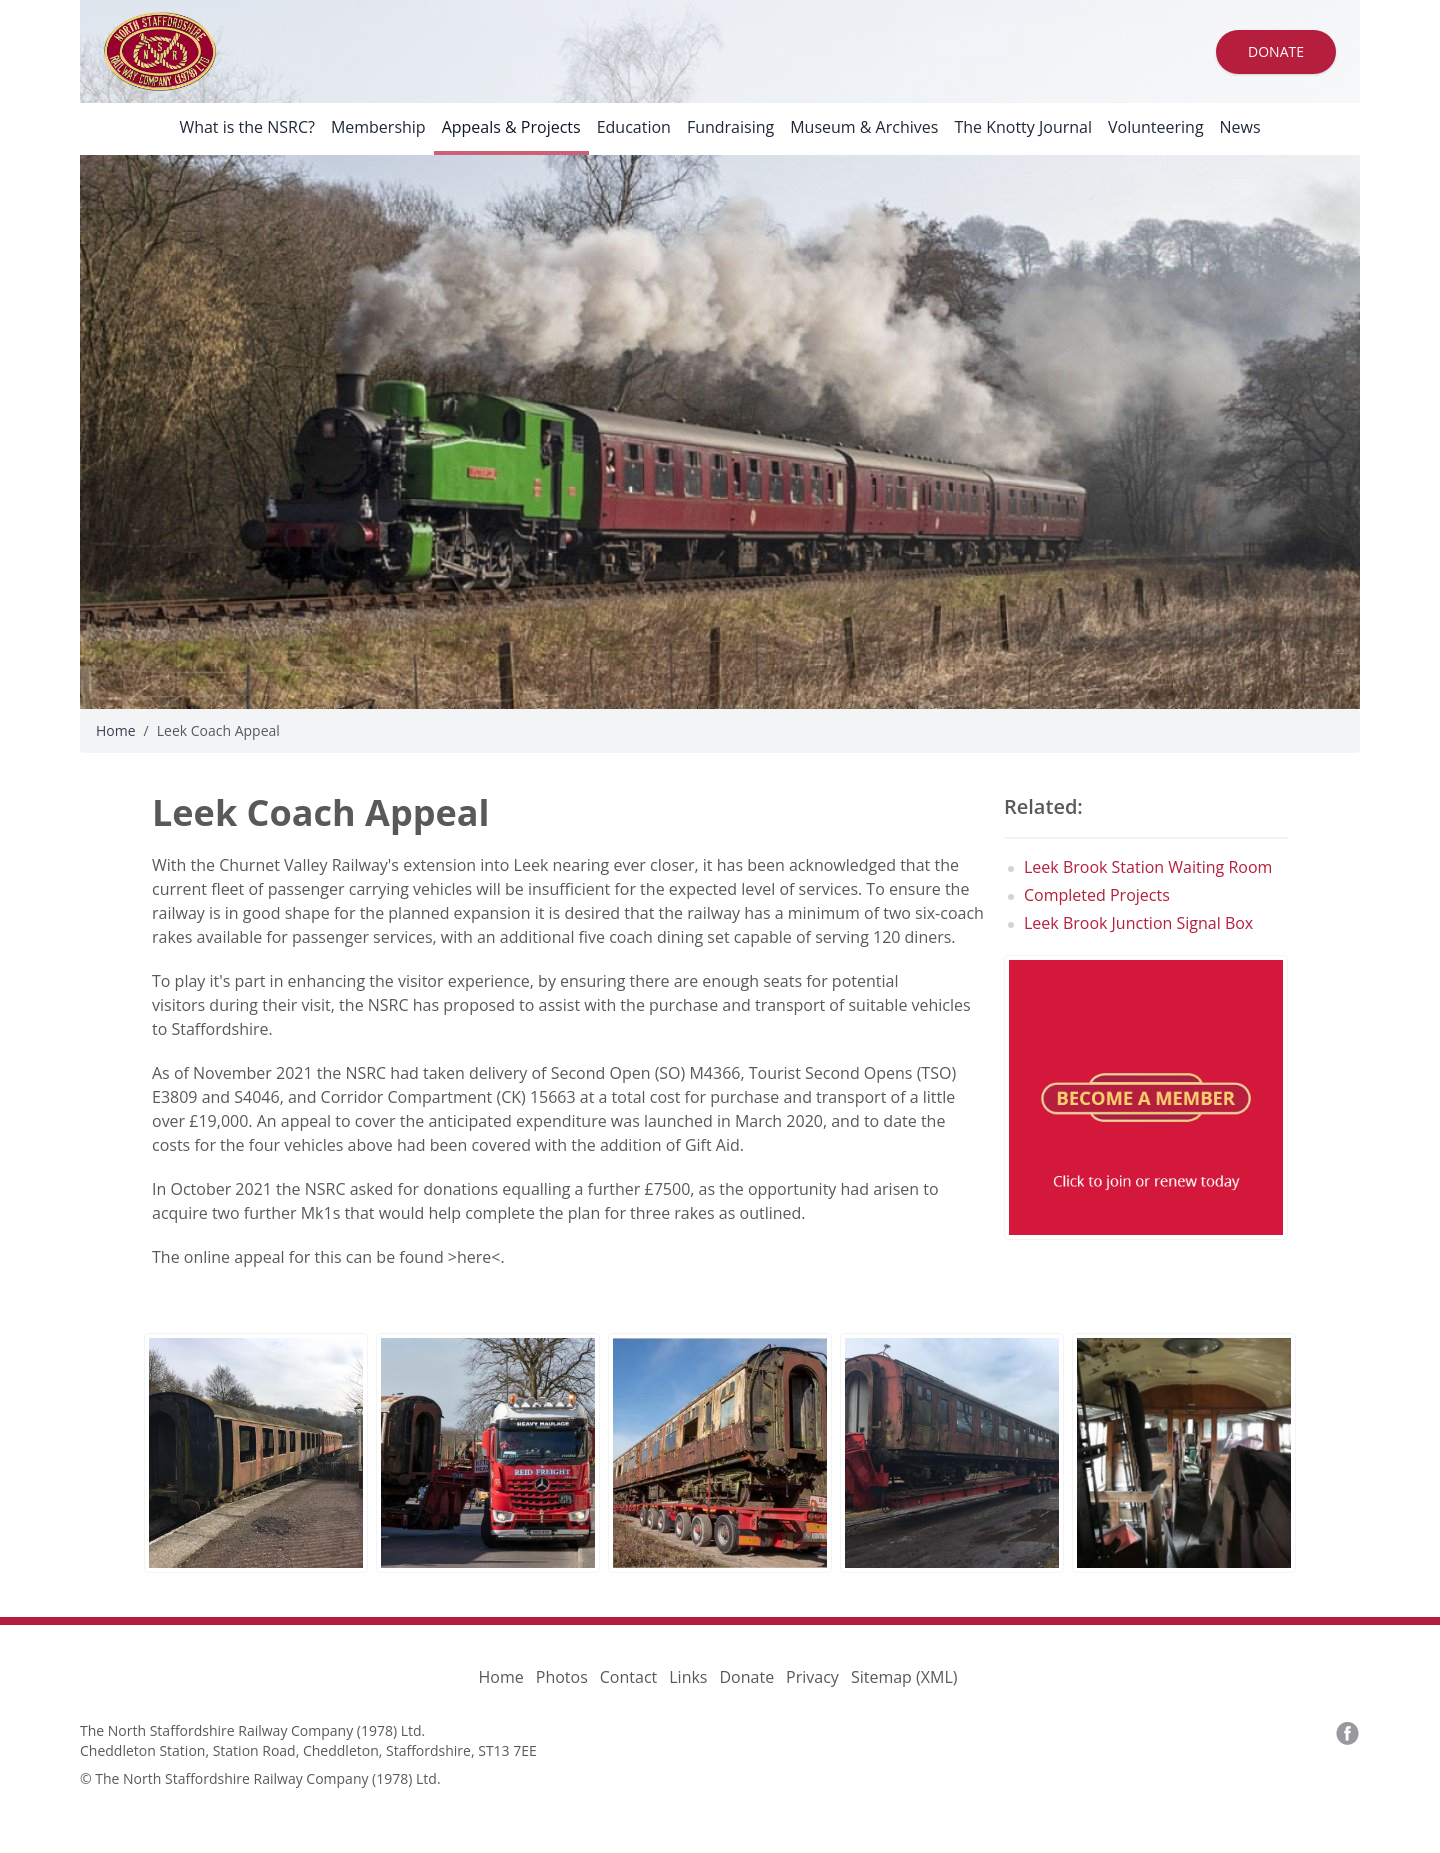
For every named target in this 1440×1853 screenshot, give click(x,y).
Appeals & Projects (511, 127)
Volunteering (1156, 127)
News (1240, 127)
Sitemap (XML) (904, 1677)
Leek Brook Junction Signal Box (1138, 923)
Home (116, 730)
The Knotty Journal (1023, 127)
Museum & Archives (864, 127)
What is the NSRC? (247, 127)
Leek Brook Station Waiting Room (1148, 867)
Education (634, 127)
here (474, 1257)
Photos (562, 1677)
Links (688, 1677)
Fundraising (730, 127)
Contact (628, 1677)
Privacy (812, 1677)
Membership (378, 127)
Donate (1276, 51)
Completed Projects (1097, 895)
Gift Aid (712, 1145)
